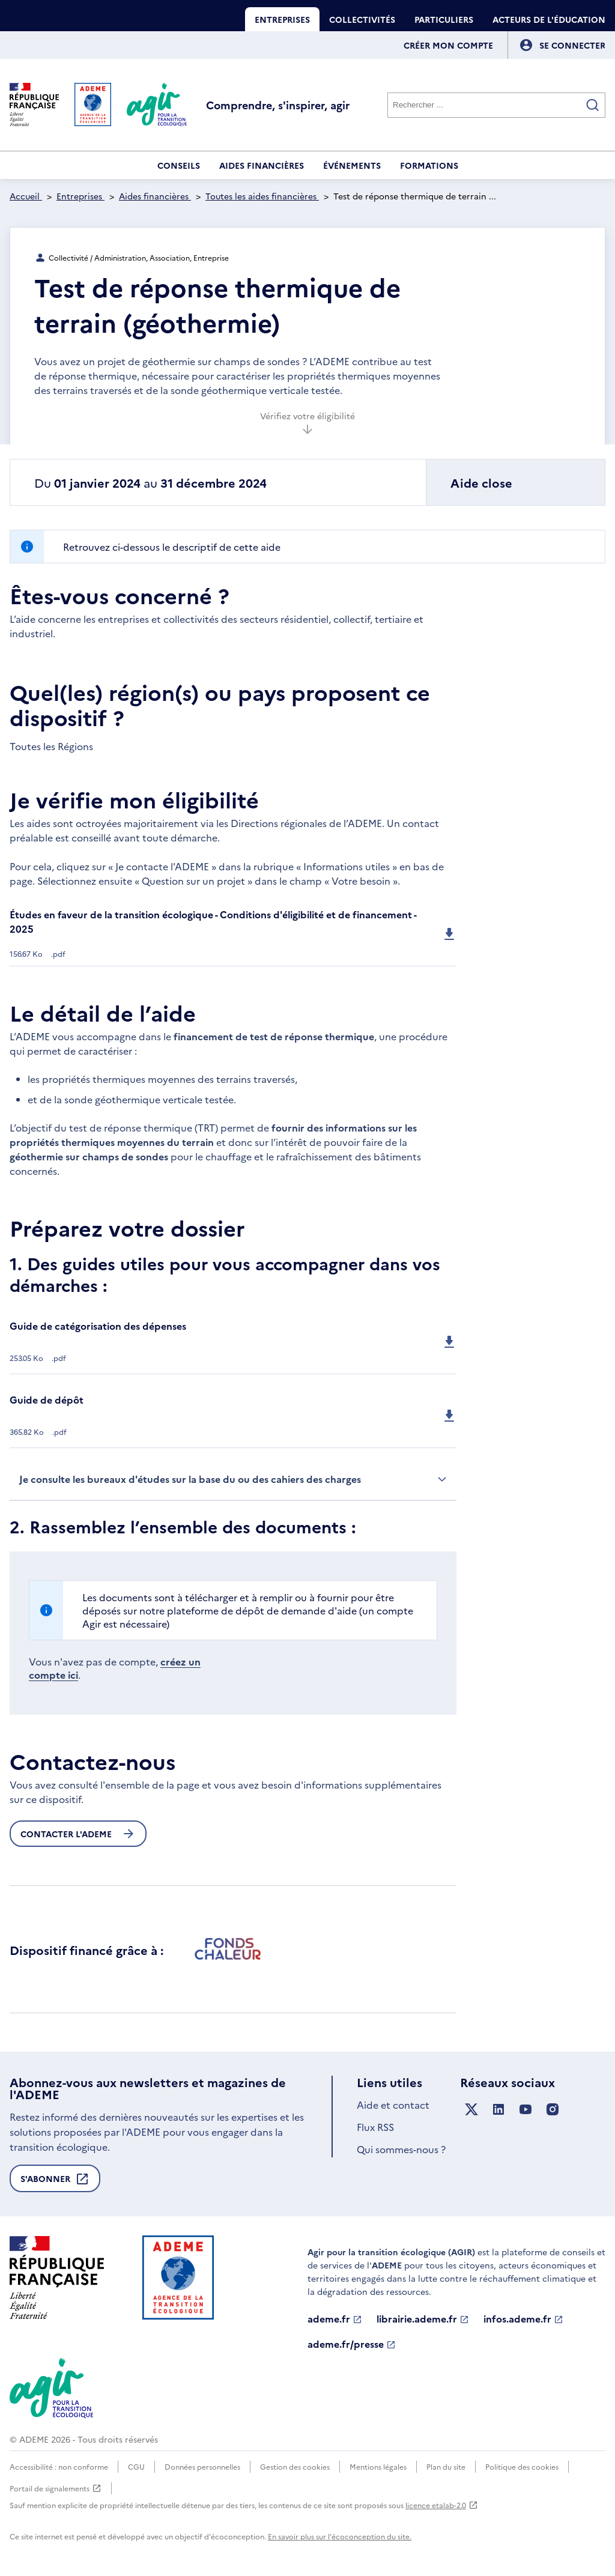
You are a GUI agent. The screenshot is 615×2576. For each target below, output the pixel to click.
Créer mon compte (448, 45)
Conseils (178, 165)
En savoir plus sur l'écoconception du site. (339, 2536)
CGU (136, 2466)
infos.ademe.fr (523, 2319)
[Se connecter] (572, 45)
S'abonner (54, 2182)
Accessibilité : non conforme (59, 2466)
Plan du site (445, 2466)
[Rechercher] (496, 105)
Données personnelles (202, 2466)
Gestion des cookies (295, 2466)
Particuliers (443, 19)
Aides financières (261, 165)
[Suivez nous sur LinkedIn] (498, 2109)
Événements (352, 165)
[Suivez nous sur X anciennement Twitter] (471, 2109)
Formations (429, 165)
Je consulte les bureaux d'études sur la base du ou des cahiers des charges (233, 1478)
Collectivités (362, 19)
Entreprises (282, 19)
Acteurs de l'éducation (548, 19)
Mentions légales (378, 2466)
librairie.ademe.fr (423, 2319)
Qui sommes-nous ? (401, 2149)
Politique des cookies (522, 2466)
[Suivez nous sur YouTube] (526, 2110)
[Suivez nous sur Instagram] (553, 2109)
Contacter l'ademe (78, 1833)
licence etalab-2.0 (441, 2505)
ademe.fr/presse (352, 2344)
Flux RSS (375, 2126)
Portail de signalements (55, 2488)
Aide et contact (393, 2104)
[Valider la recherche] (592, 105)
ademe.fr (335, 2319)
